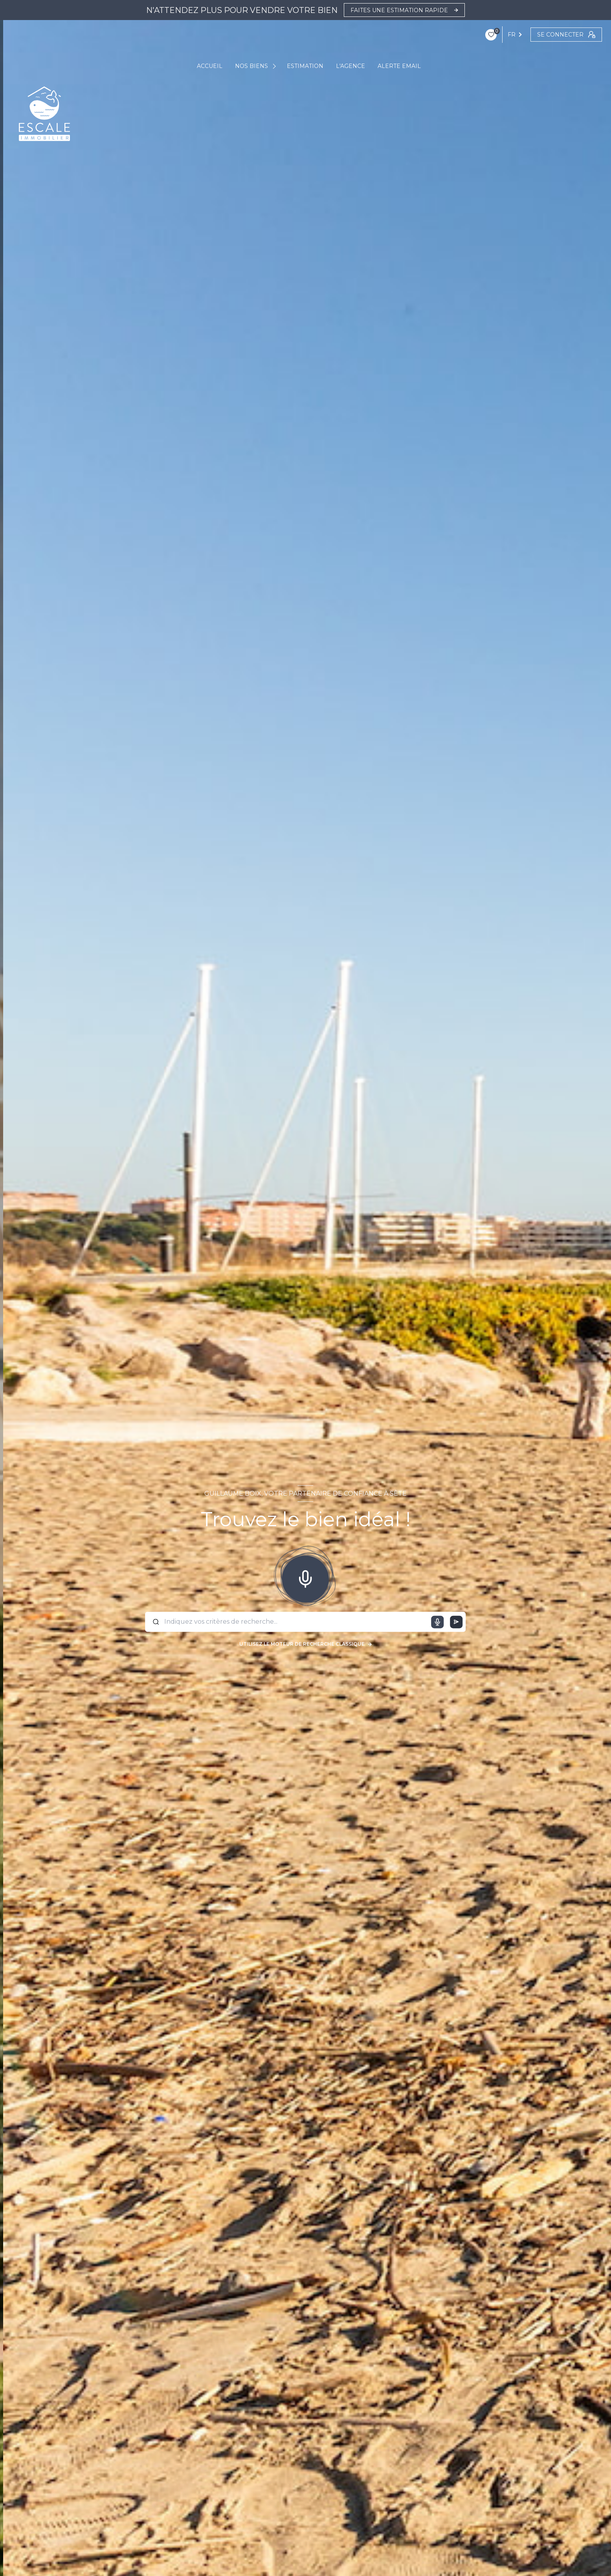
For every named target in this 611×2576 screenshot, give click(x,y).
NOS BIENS (251, 66)
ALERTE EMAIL (399, 66)
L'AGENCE (350, 66)
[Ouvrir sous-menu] (275, 66)
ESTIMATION (305, 66)
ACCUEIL (209, 66)
